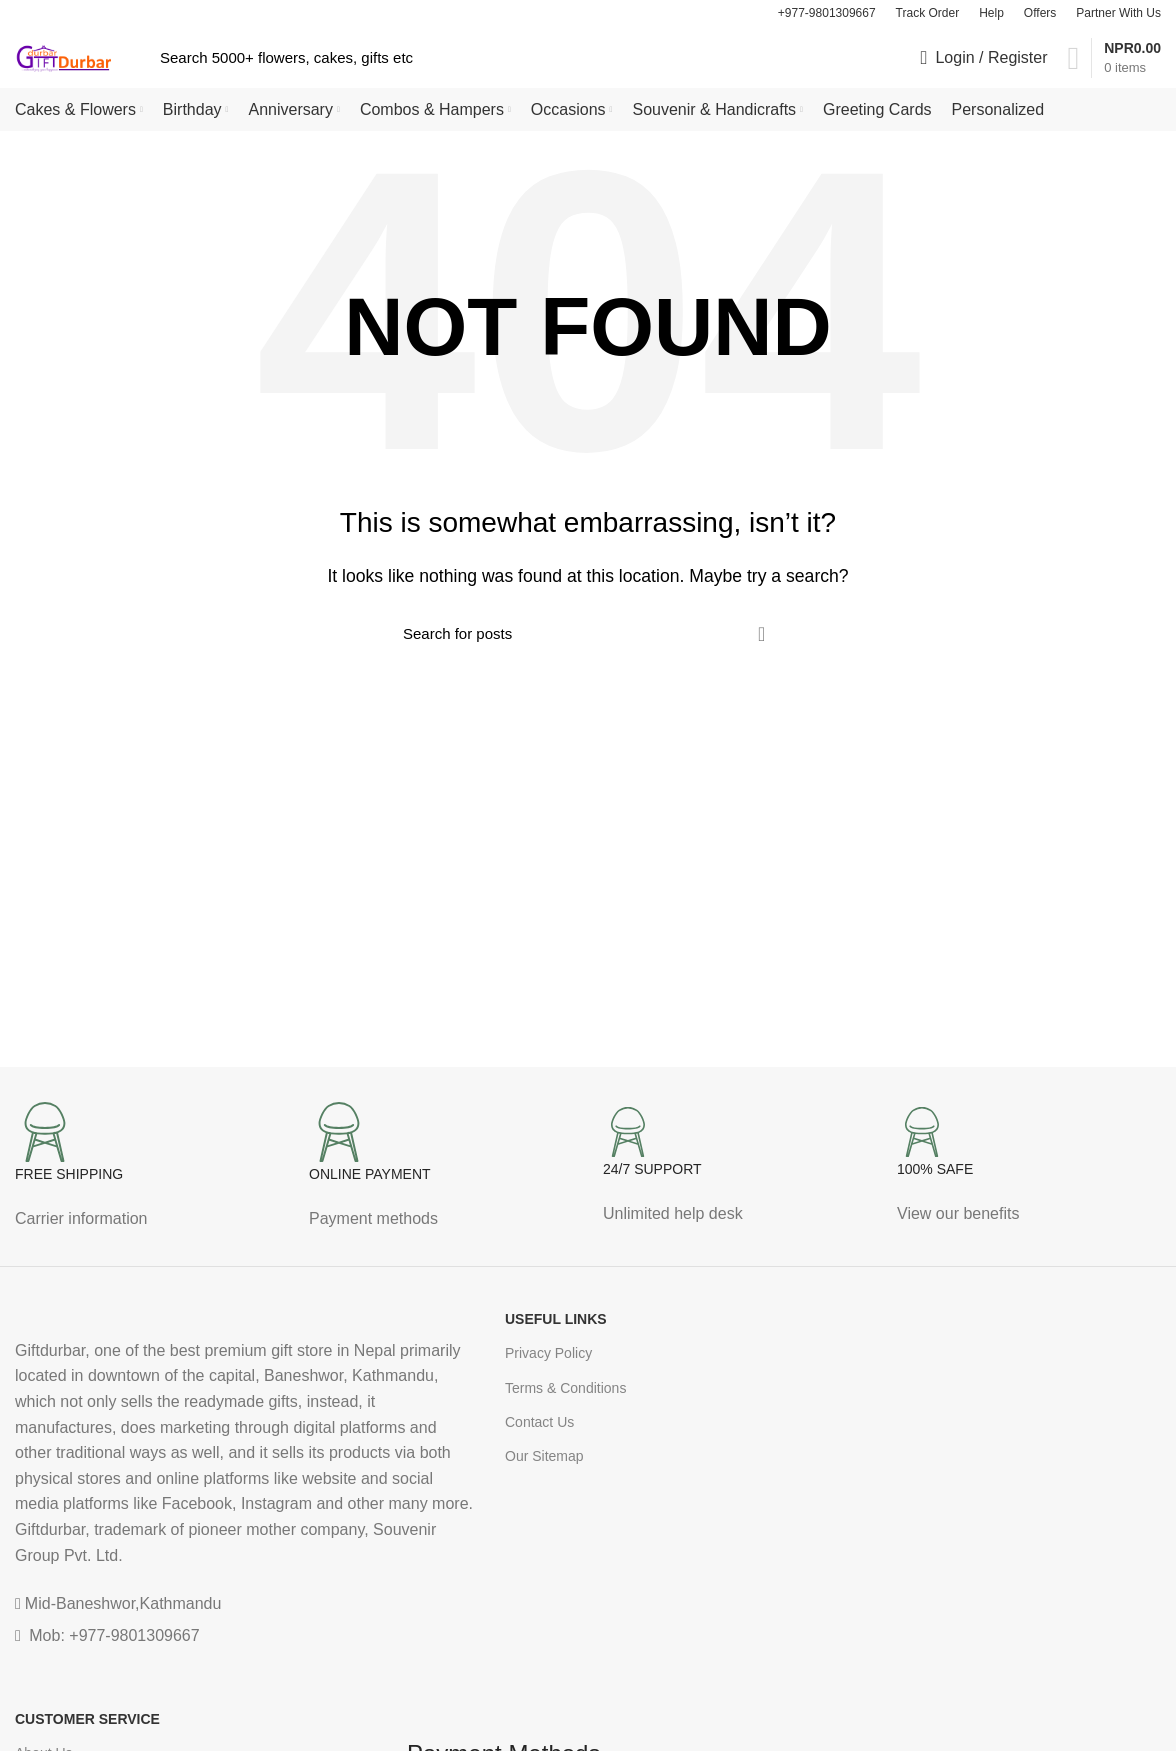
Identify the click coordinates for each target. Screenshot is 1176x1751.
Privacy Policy (548, 1357)
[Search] (497, 60)
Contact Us (539, 1426)
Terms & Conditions (565, 1391)
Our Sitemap (544, 1460)
